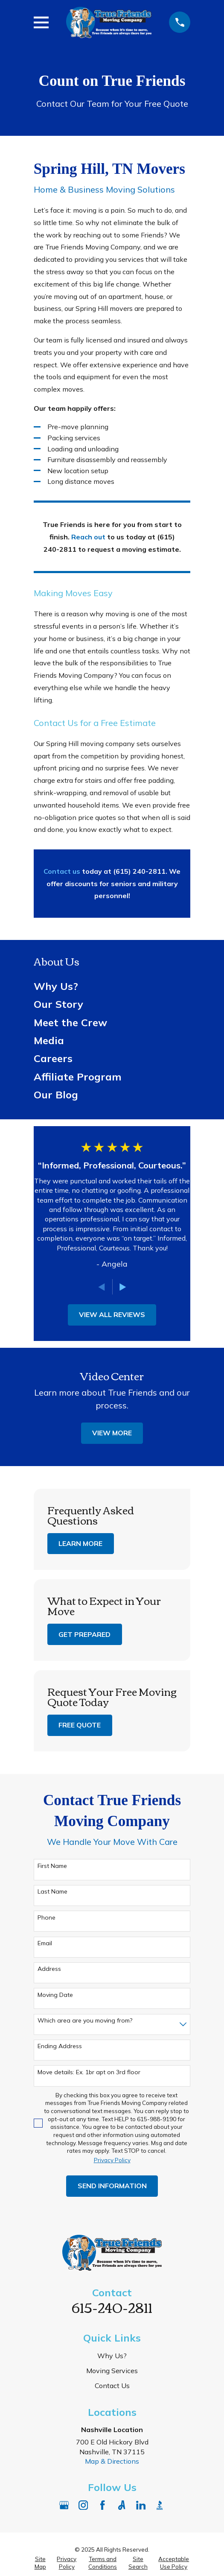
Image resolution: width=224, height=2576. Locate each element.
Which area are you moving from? (85, 2020)
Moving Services (112, 2370)
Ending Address (60, 2046)
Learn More (80, 1543)
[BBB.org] (159, 2505)
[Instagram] (83, 2505)
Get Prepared (84, 1634)
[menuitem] (112, 986)
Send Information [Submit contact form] (112, 2185)
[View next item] (123, 1287)
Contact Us (112, 2385)
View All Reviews (112, 1314)
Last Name (52, 1891)
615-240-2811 (112, 2306)
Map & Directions (112, 2461)
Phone (46, 1917)
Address (49, 1969)
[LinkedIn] (140, 2505)
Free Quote (79, 1725)
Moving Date (55, 1995)
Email (45, 1943)
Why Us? (112, 2355)
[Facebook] (102, 2505)
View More (112, 1433)
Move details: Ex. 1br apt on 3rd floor (89, 2072)
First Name (52, 1866)
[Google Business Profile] (64, 2505)
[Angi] (121, 2505)
